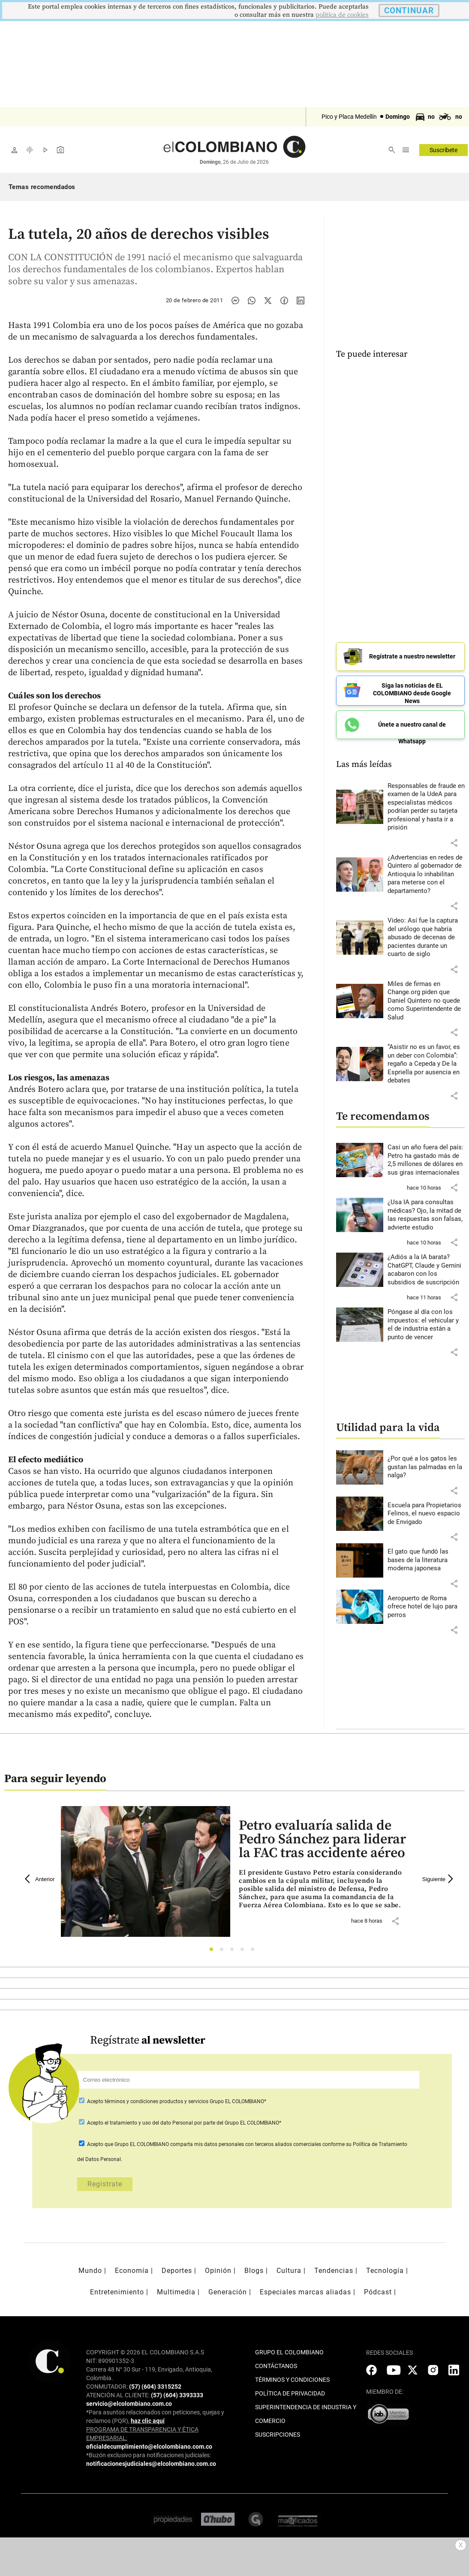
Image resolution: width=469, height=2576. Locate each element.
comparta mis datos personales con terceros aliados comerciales (245, 2144)
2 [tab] (223, 1951)
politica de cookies (342, 15)
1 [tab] (213, 1951)
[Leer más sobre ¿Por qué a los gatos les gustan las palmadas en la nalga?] (426, 1464)
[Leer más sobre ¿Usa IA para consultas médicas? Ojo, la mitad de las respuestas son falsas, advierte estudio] (426, 1212)
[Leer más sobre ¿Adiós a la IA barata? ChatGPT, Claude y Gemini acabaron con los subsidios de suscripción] (426, 1266)
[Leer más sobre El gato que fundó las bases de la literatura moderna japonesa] (426, 1557)
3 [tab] (234, 1951)
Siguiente (439, 1879)
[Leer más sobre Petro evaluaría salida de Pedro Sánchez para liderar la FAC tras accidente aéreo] (323, 1889)
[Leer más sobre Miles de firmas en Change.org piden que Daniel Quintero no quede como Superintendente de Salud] (426, 998)
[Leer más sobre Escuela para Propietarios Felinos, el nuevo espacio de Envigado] (426, 1511)
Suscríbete (443, 150)
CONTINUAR (409, 10)
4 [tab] (244, 1951)
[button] (454, 840)
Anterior (40, 1879)
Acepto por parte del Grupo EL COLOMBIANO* (183, 2123)
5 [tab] (254, 1951)
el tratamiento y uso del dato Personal (148, 2123)
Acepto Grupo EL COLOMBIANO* (176, 2101)
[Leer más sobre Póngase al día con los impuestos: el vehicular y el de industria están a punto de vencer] (426, 1321)
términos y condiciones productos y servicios (157, 2101)
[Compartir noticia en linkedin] (300, 300)
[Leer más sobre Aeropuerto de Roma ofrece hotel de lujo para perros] (426, 1604)
